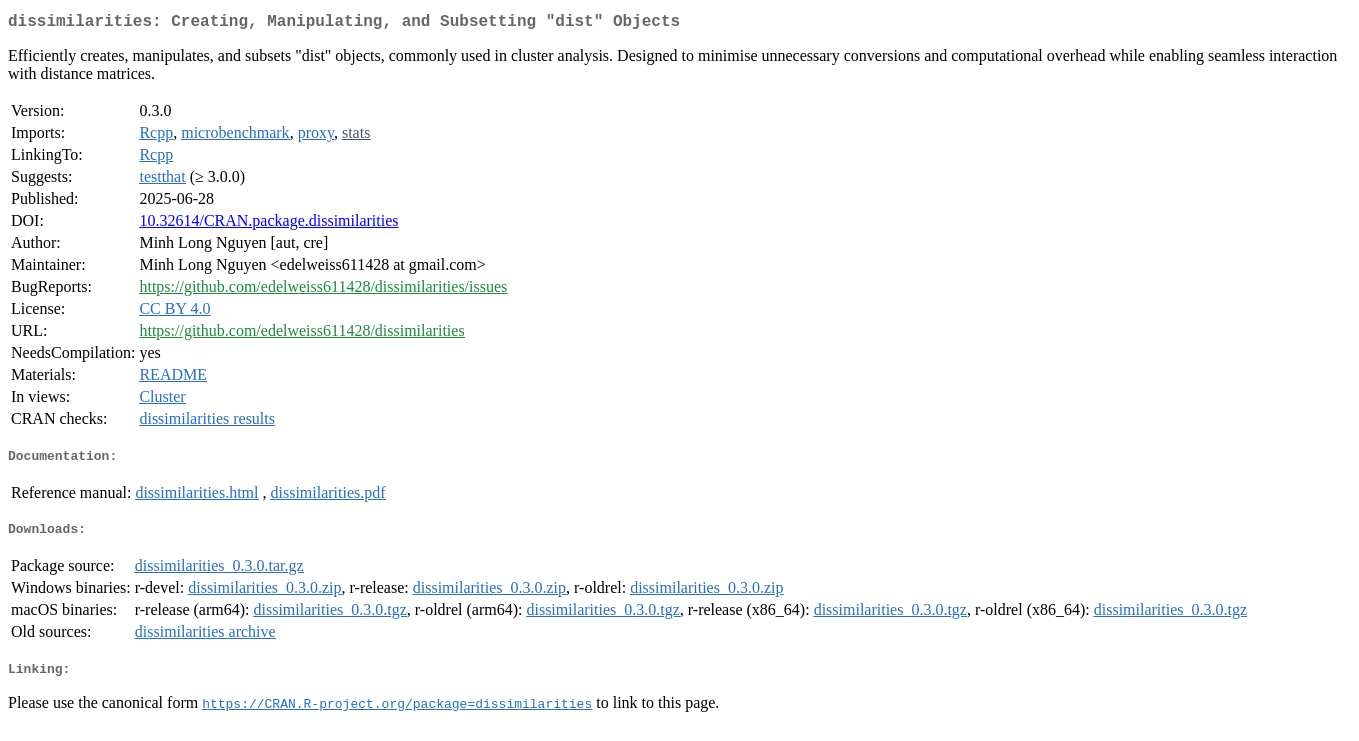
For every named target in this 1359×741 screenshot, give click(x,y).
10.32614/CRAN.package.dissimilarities (268, 224)
